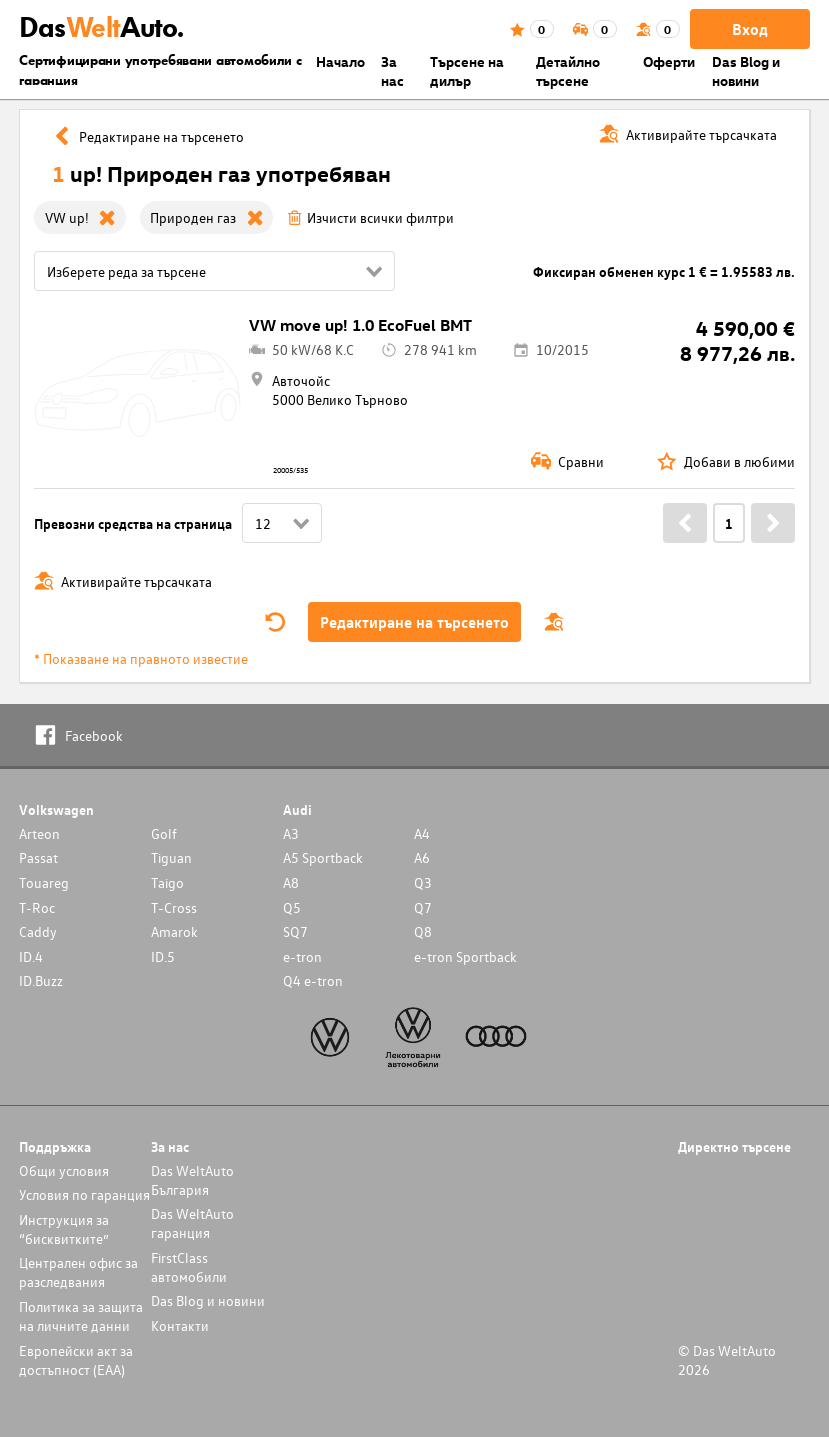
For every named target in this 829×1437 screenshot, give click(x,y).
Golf (164, 833)
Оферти (669, 61)
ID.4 (31, 956)
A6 (422, 857)
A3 (291, 833)
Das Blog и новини (746, 71)
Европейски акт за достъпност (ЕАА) (76, 1360)
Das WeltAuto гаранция (192, 1223)
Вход (750, 29)
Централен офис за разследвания (78, 1272)
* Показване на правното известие (141, 658)
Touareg (44, 882)
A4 (422, 833)
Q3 (423, 882)
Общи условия (64, 1170)
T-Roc (37, 907)
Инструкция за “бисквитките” (64, 1229)
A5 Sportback (323, 857)
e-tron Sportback (465, 956)
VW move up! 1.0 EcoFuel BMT (360, 325)
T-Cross (174, 907)
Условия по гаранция (84, 1194)
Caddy (38, 931)
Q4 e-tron (313, 980)
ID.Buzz (41, 980)
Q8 (423, 931)
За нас (392, 71)
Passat (38, 857)
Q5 (292, 907)
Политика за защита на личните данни (81, 1316)
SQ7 (295, 931)
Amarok (174, 931)
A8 (291, 882)
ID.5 (163, 956)
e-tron (302, 956)
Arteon (39, 833)
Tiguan (171, 857)
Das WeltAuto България (192, 1180)
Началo (340, 61)
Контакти (180, 1325)
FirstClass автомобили (189, 1267)
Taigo (167, 882)
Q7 (423, 907)
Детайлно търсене (568, 71)
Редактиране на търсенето (414, 622)
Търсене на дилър (467, 71)
